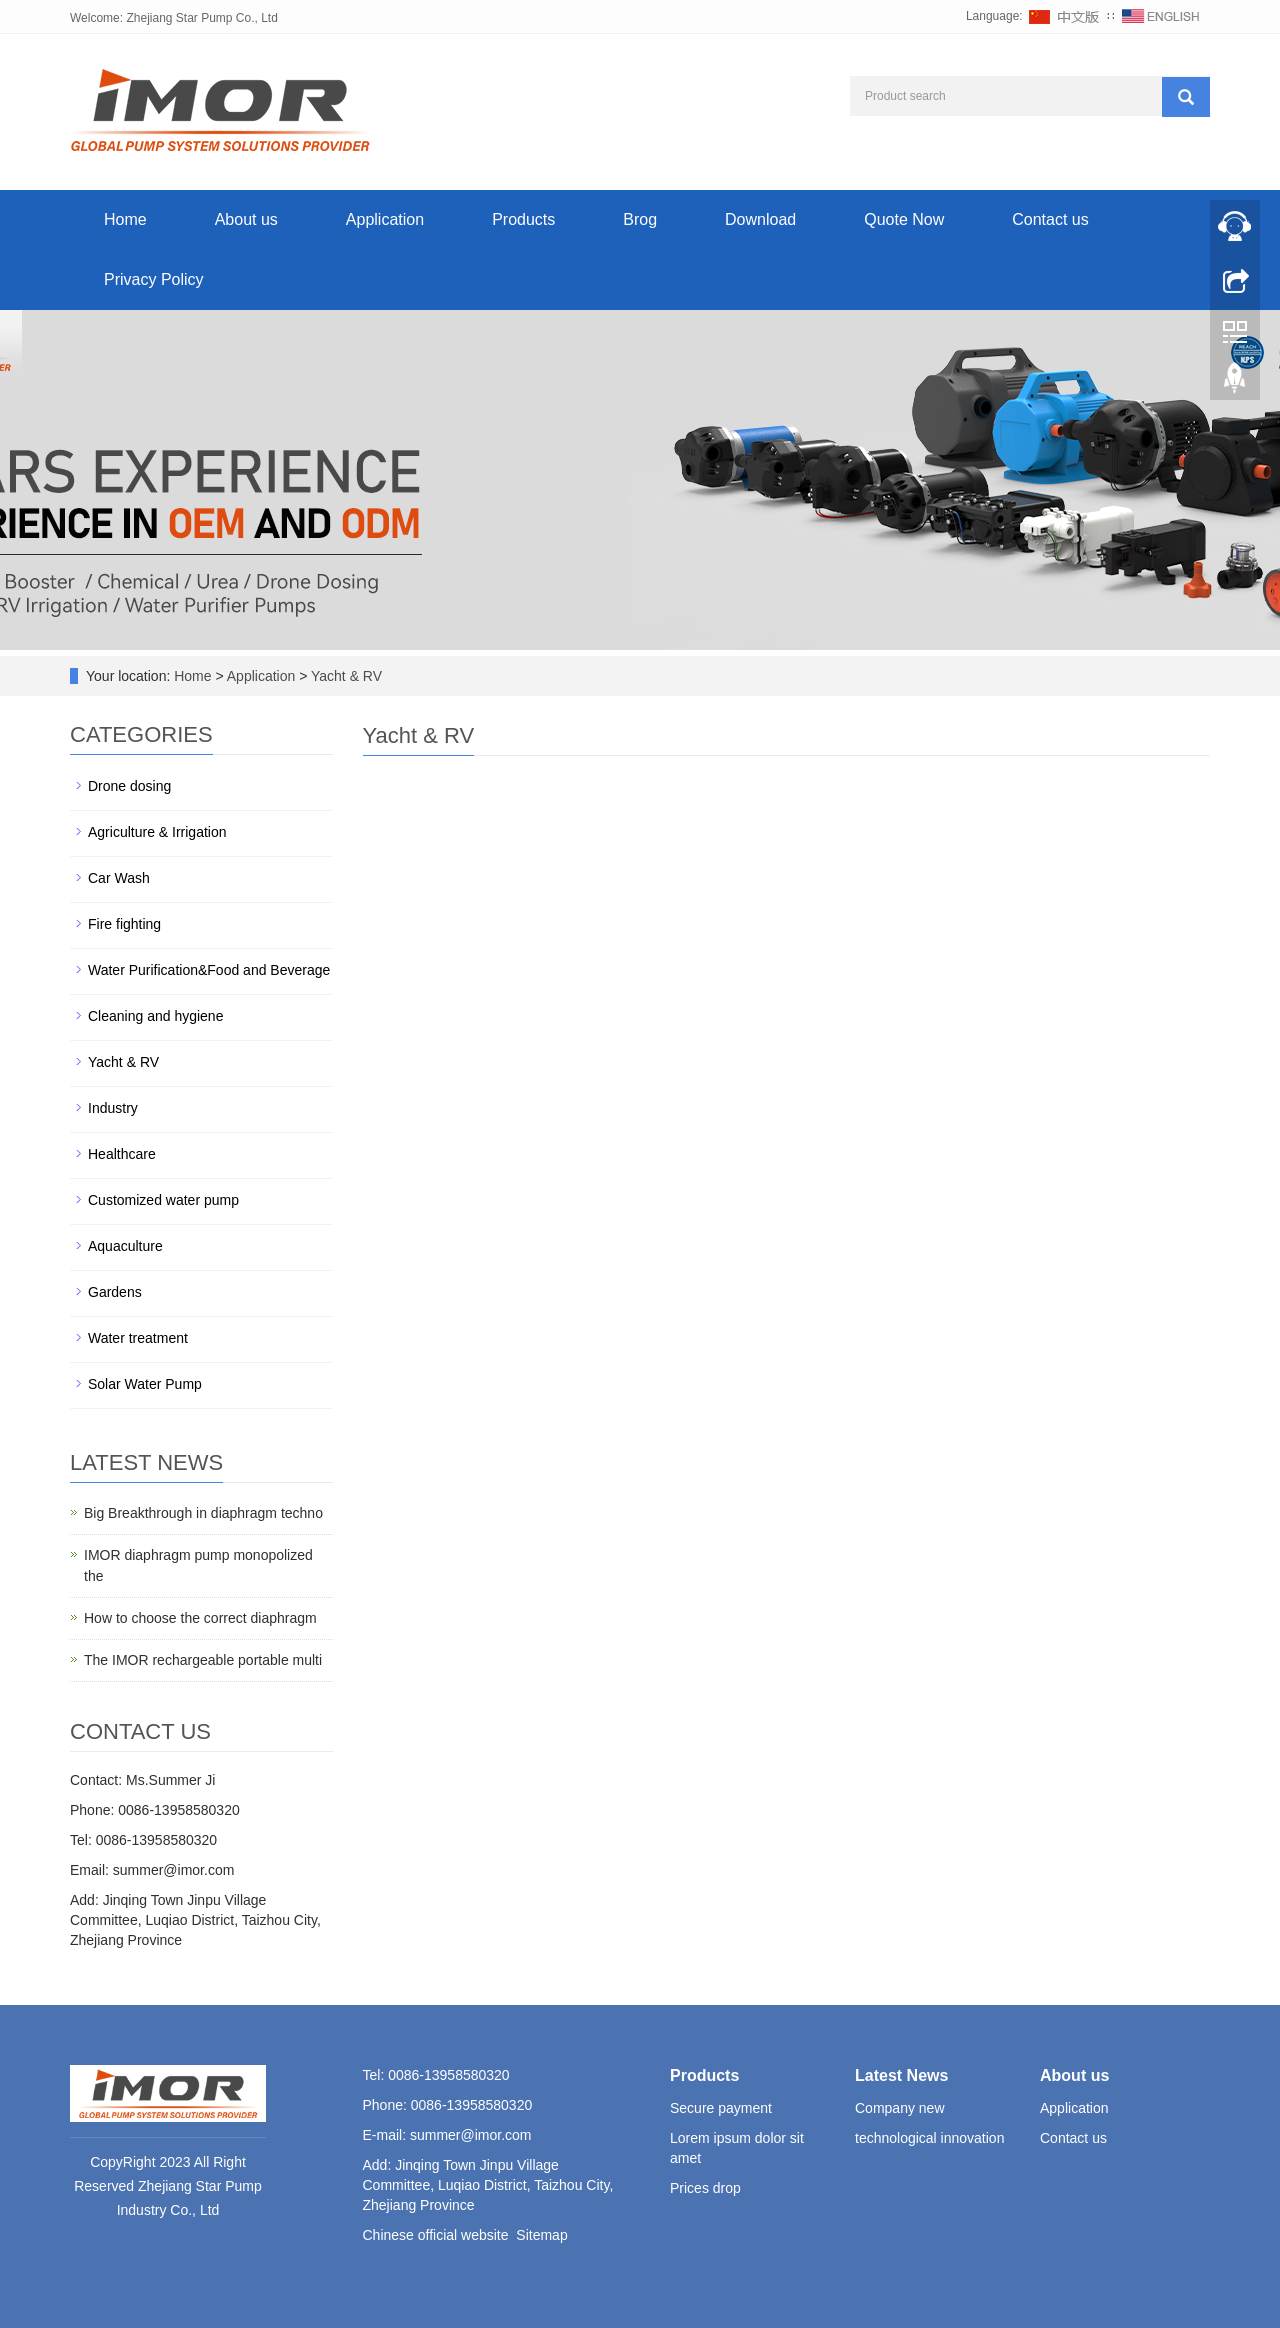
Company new (900, 2108)
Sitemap (541, 2235)
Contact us (1050, 219)
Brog (640, 219)
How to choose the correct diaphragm (200, 1618)
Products (523, 219)
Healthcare (122, 1154)
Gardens (115, 1292)
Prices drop (705, 2188)
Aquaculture (125, 1246)
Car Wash (119, 878)
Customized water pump (163, 1200)
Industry (113, 1108)
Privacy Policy (154, 279)
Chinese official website (436, 2235)
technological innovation (929, 2138)
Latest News (901, 2075)
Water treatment (138, 1338)
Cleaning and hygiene (155, 1016)
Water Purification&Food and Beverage (209, 970)
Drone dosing (129, 786)
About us (246, 219)
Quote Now (904, 219)
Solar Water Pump (145, 1384)
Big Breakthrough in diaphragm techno (203, 1513)
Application (385, 219)
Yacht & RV (344, 676)
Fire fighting (124, 924)
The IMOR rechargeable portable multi (203, 1660)
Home (125, 219)
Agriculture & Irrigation (157, 832)
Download (760, 219)
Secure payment (721, 2108)
